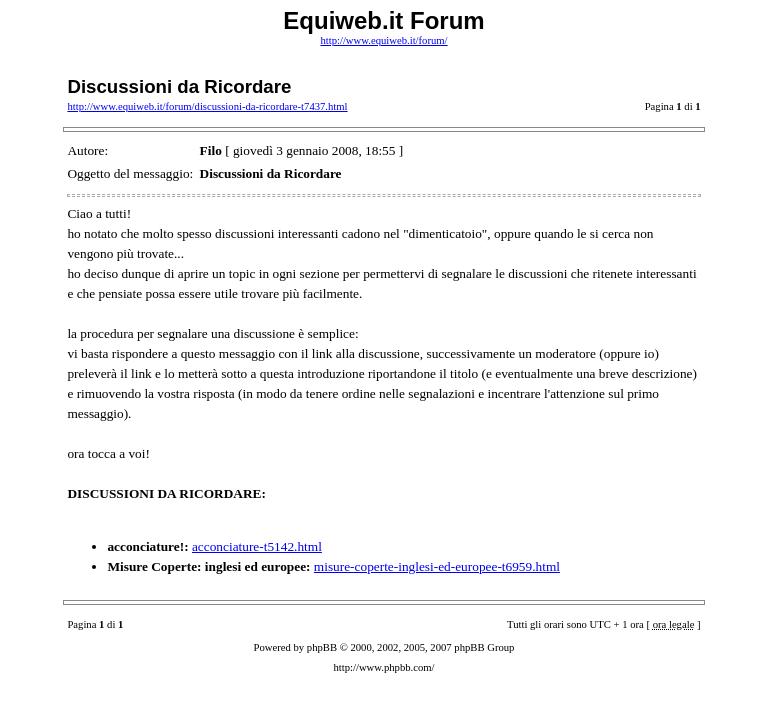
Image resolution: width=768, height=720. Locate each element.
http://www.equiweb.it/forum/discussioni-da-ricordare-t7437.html (207, 106)
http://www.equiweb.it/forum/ (383, 40)
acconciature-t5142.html (257, 546)
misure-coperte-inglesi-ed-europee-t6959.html (437, 566)
